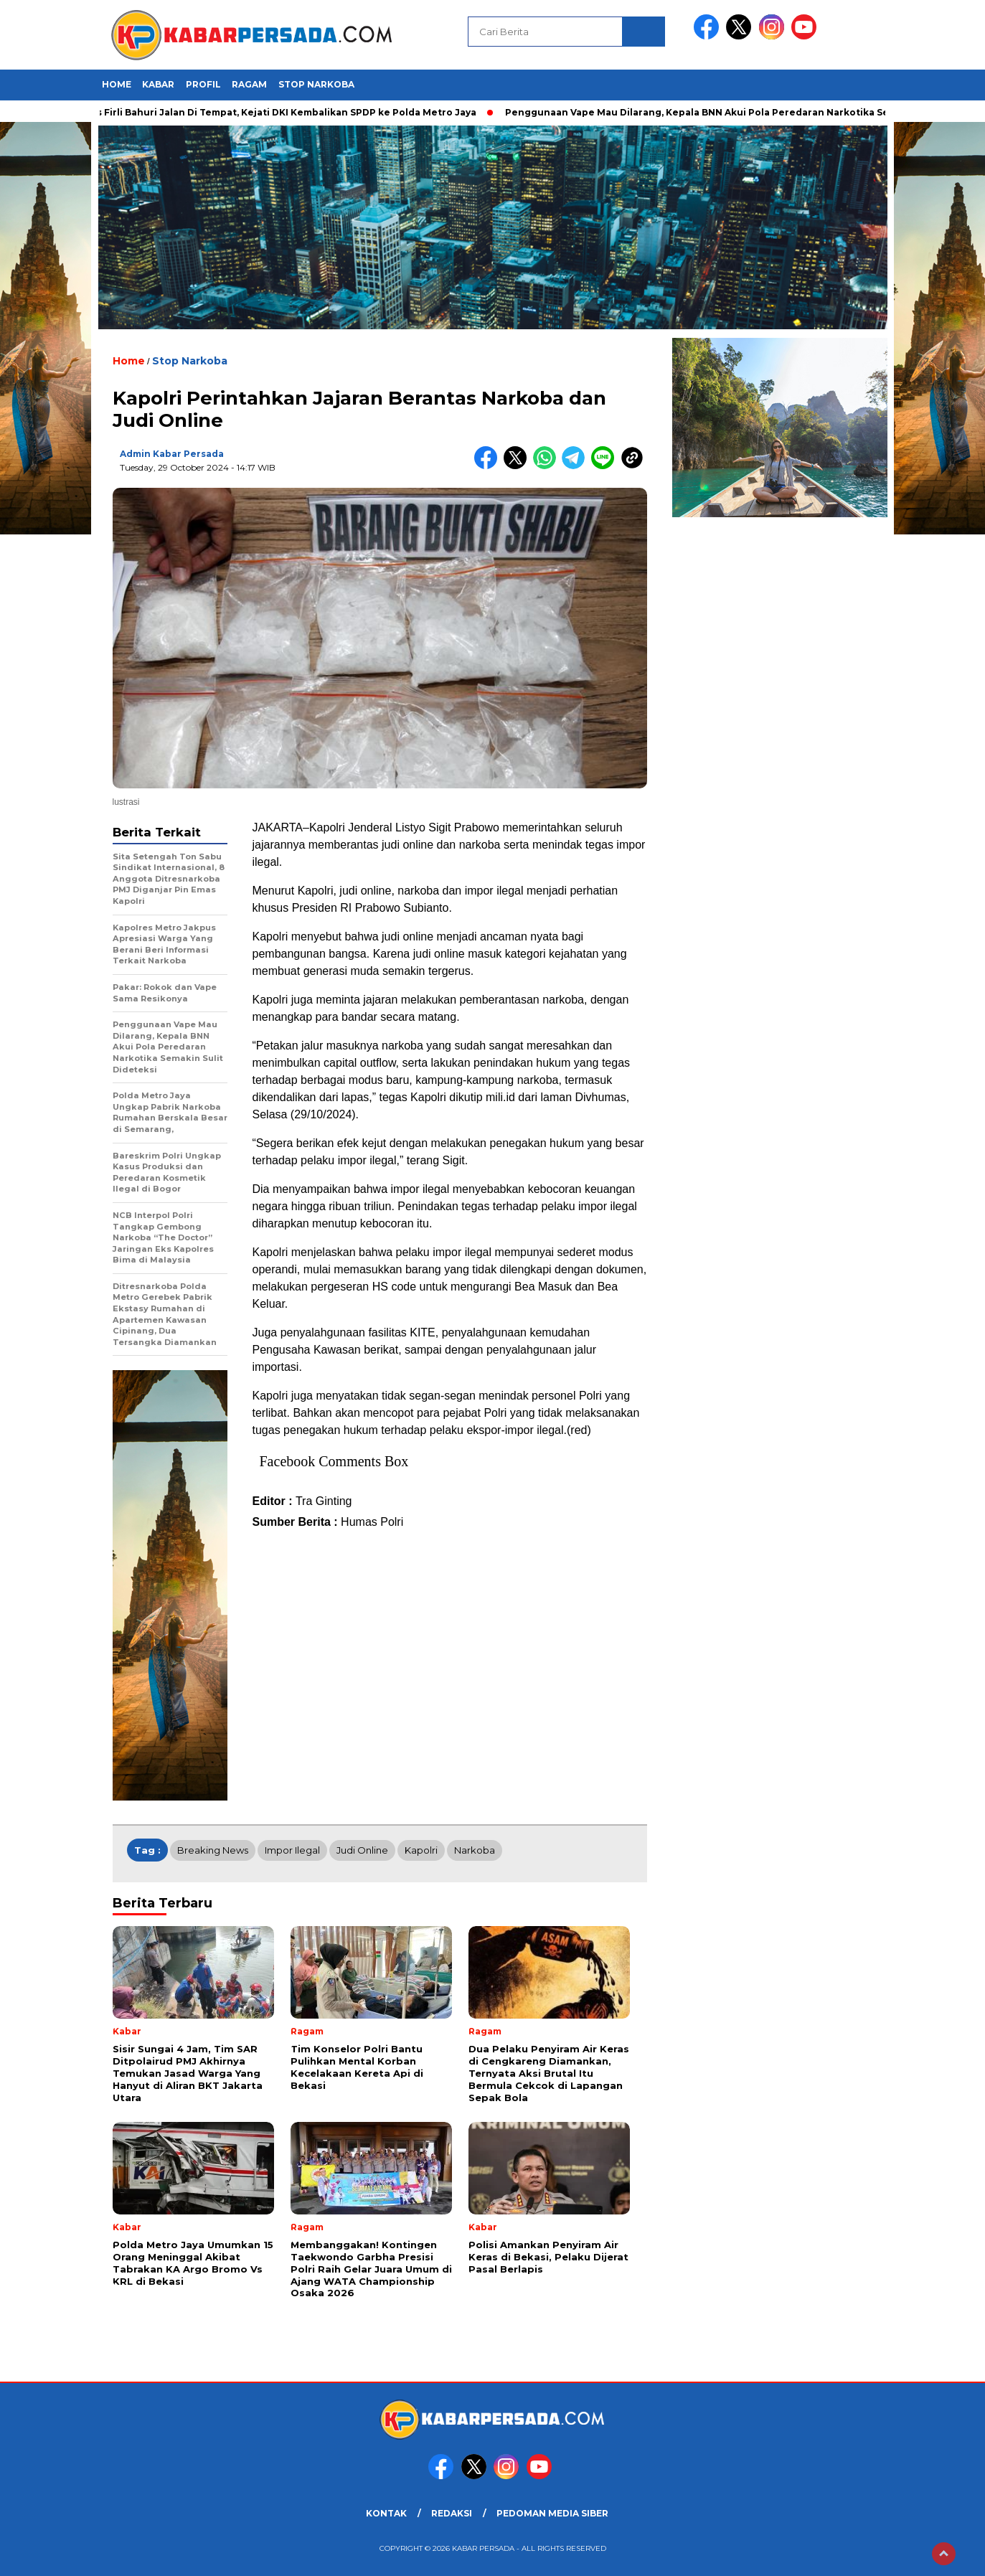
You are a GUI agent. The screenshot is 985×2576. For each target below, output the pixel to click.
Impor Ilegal (292, 1850)
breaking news (212, 1850)
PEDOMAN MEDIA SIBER (552, 2513)
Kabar (158, 84)
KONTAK (386, 2513)
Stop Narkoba (316, 84)
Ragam (249, 84)
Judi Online (362, 1850)
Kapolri (421, 1850)
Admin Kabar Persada (172, 453)
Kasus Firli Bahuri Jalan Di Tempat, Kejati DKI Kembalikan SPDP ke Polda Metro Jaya (280, 112)
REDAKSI (451, 2513)
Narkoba (474, 1850)
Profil (203, 84)
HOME (116, 84)
